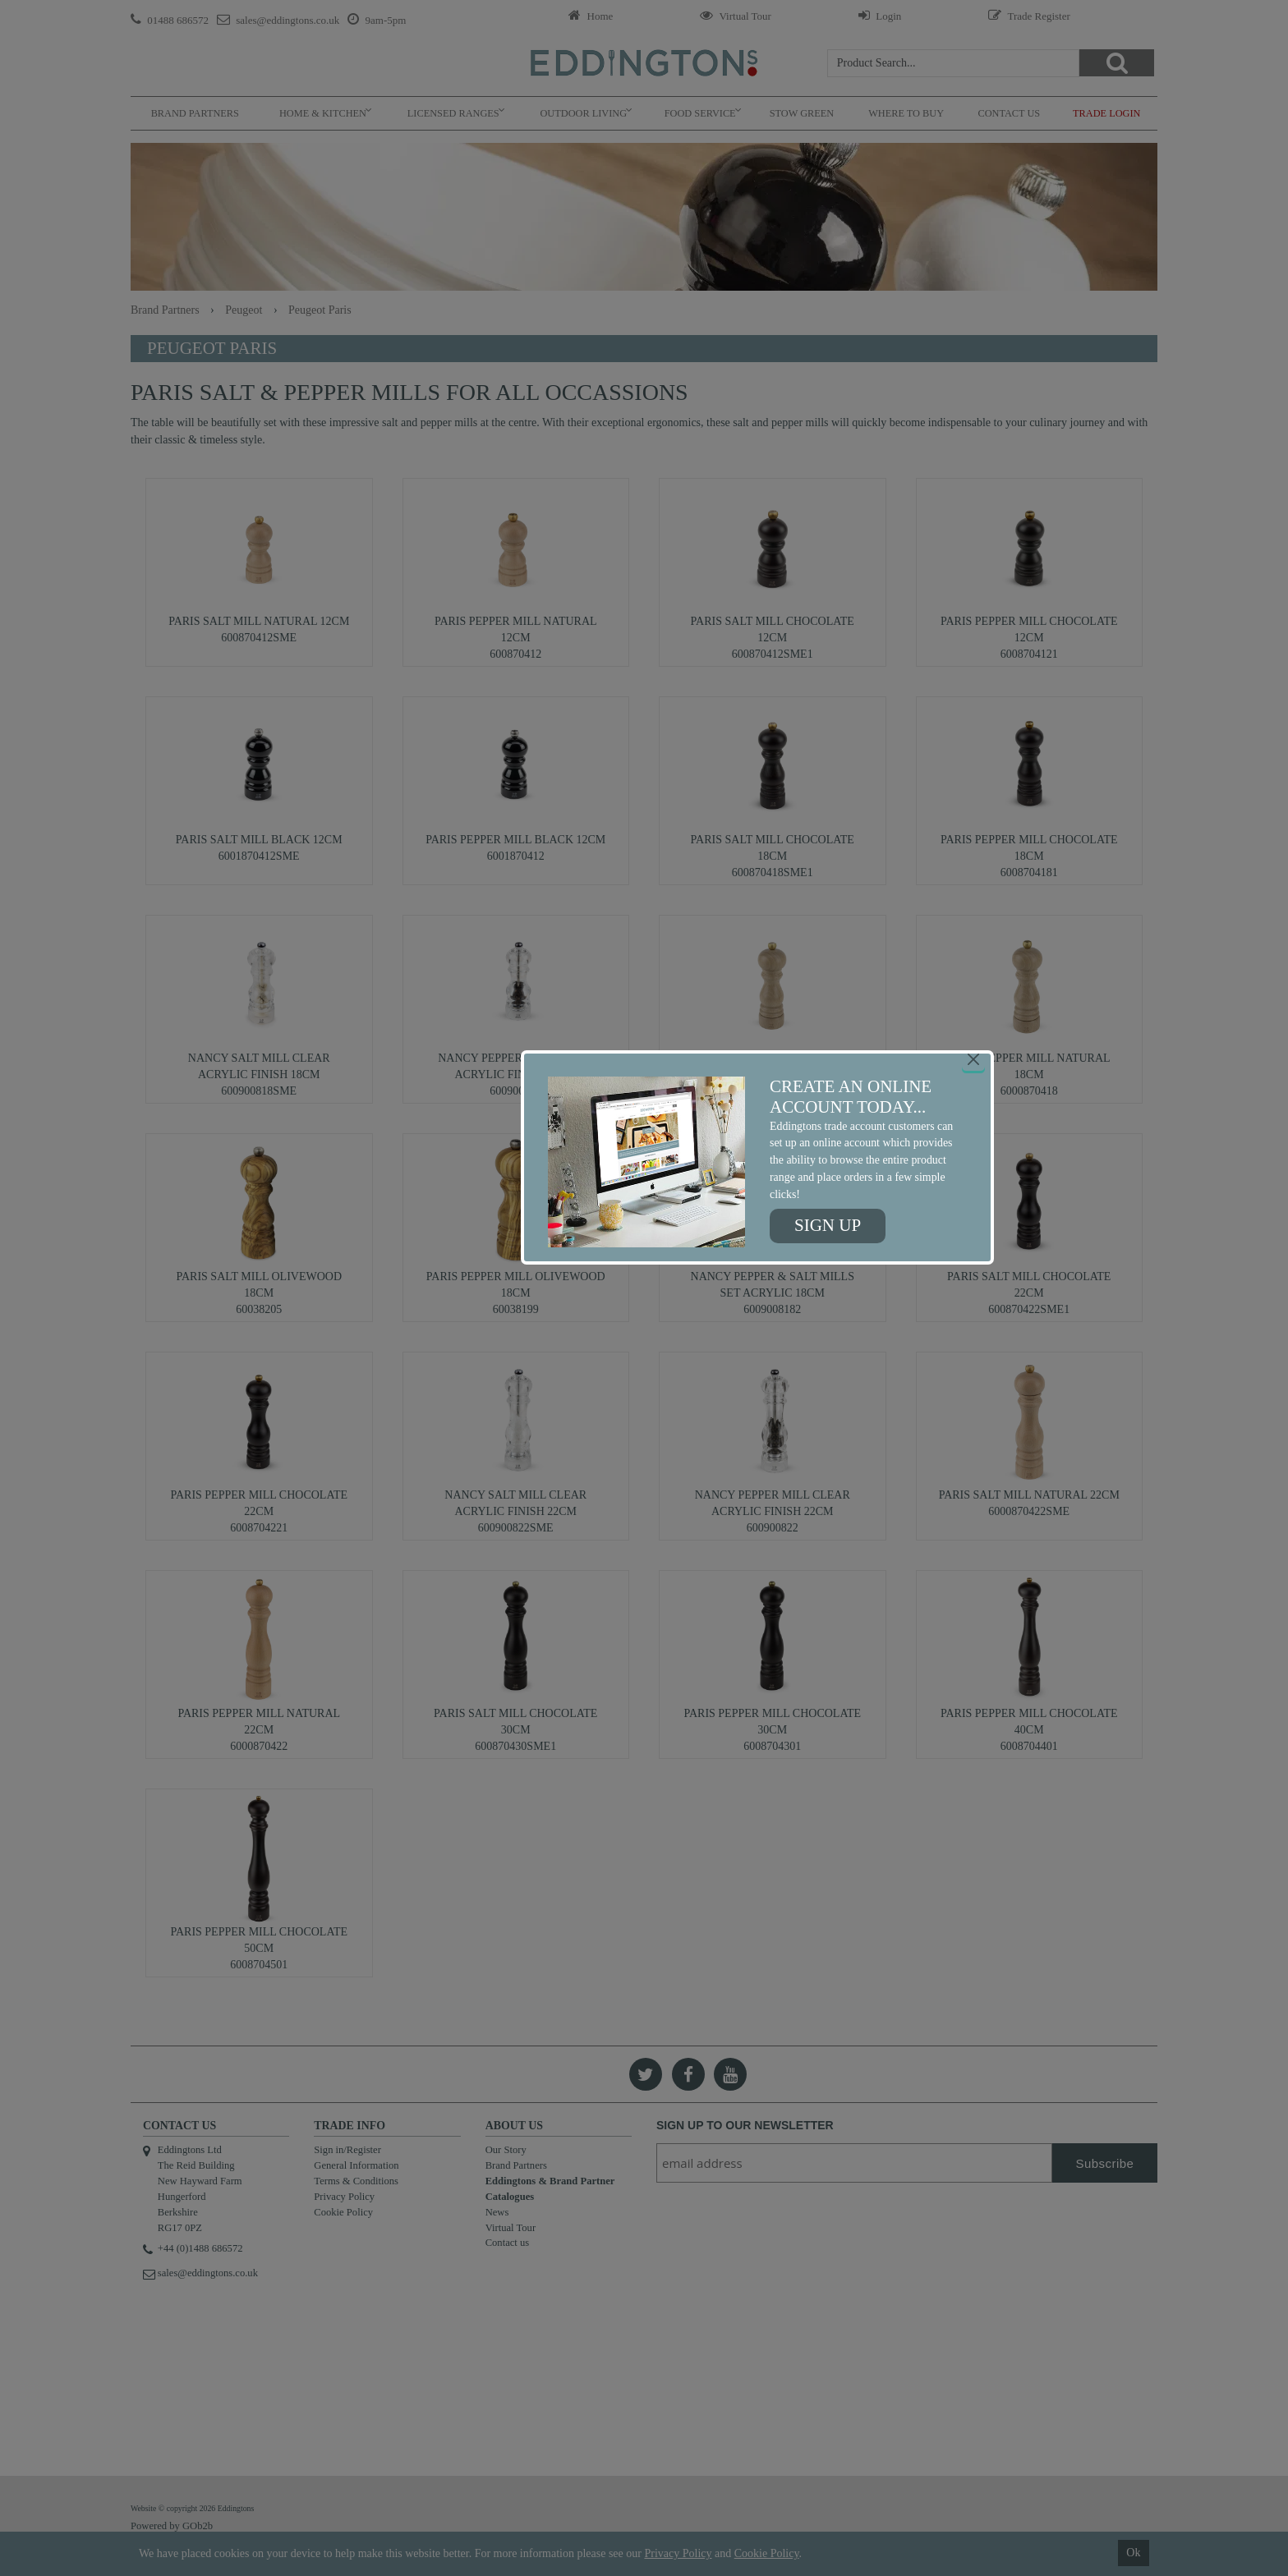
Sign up (827, 1225)
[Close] (973, 1059)
